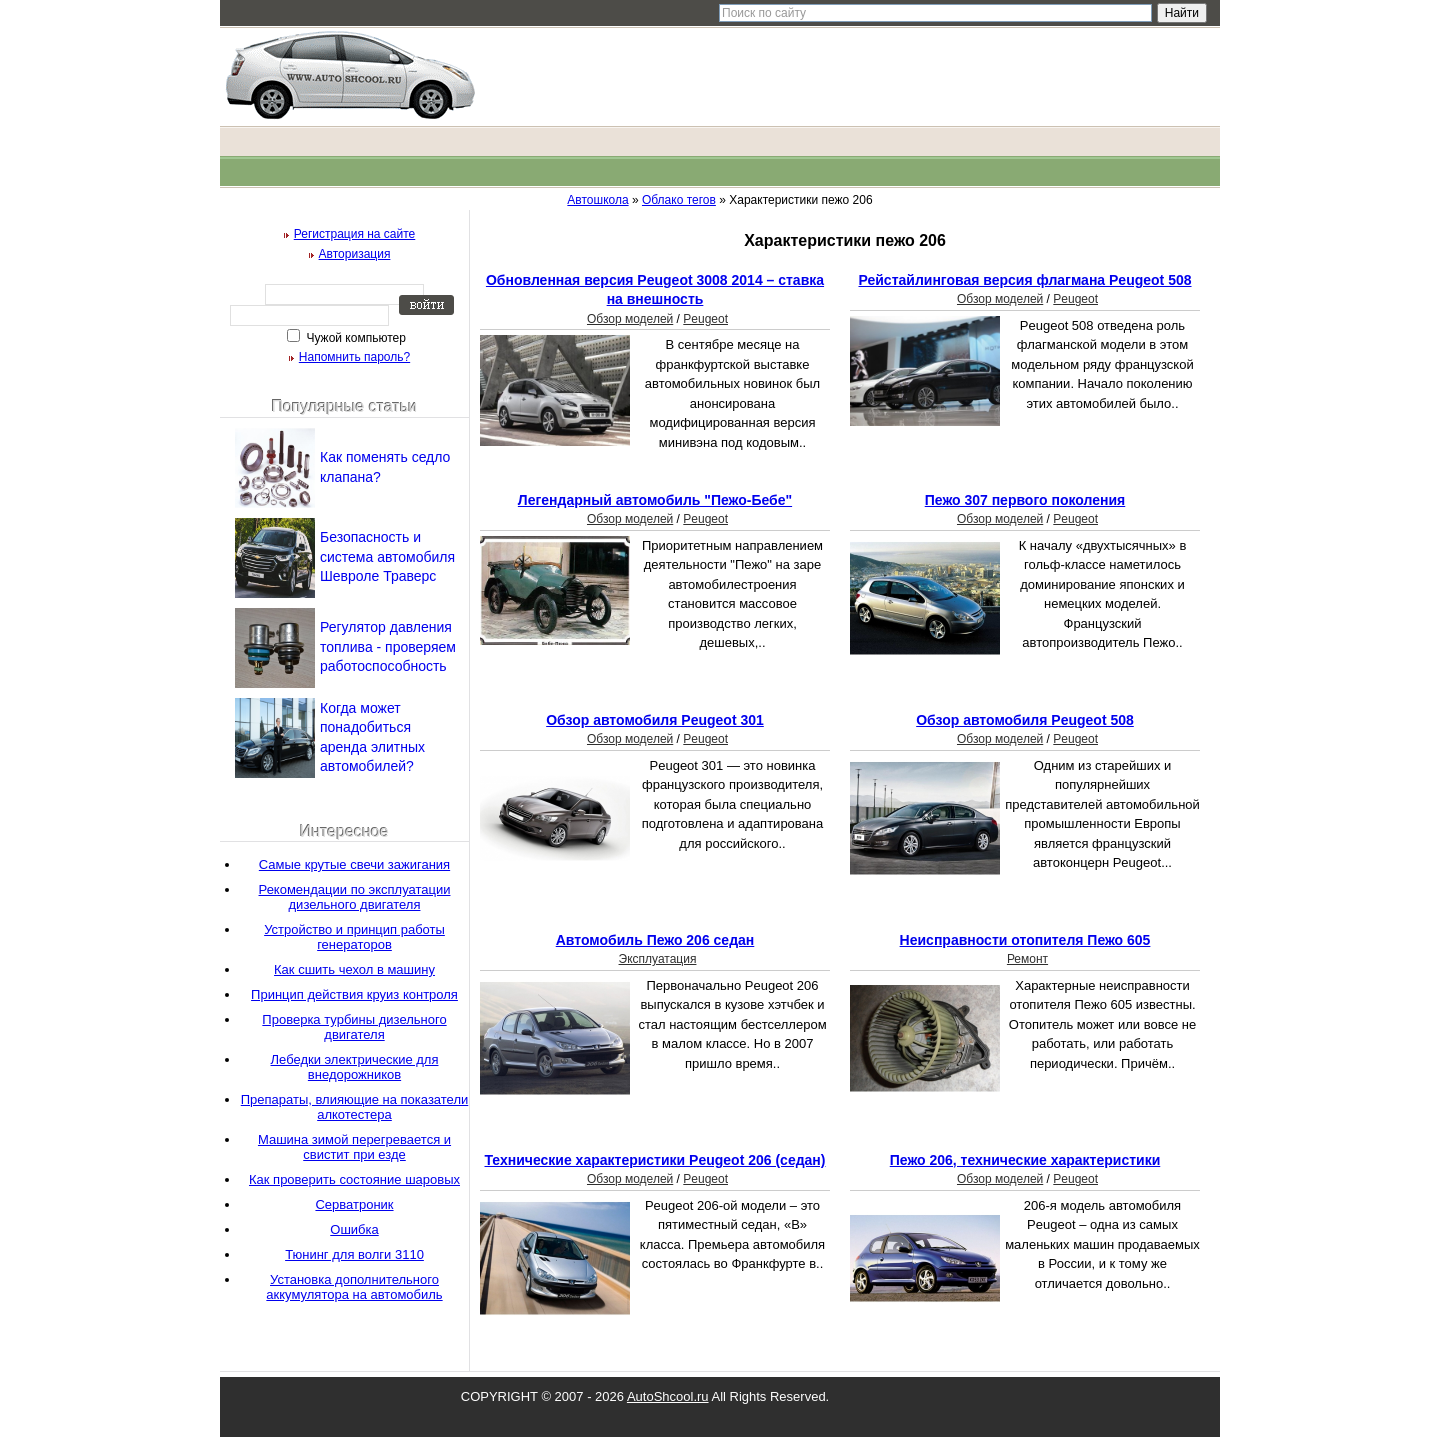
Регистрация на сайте (355, 234)
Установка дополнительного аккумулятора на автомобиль (354, 1287)
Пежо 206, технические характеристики (1025, 1160)
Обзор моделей (630, 319)
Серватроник (354, 1204)
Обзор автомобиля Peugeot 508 (1025, 720)
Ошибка (354, 1229)
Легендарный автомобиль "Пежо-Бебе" (655, 500)
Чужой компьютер (354, 338)
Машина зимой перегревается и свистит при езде (354, 1147)
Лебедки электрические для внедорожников (355, 1067)
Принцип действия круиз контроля (354, 994)
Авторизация (355, 254)
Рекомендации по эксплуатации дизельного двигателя (355, 897)
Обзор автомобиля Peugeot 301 (655, 720)
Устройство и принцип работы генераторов (354, 937)
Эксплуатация (658, 959)
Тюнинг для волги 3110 (354, 1254)
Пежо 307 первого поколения (1025, 500)
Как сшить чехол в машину (354, 969)
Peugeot (705, 319)
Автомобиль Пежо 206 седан (655, 940)
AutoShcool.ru (668, 1396)
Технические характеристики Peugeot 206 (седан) (655, 1160)
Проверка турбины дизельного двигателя (354, 1027)
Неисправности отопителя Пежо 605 (1025, 940)
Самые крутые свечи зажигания (354, 864)
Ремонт (1027, 959)
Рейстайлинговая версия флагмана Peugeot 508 (1024, 280)
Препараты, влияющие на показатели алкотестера (355, 1107)
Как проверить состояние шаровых (354, 1179)
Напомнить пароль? (354, 357)
